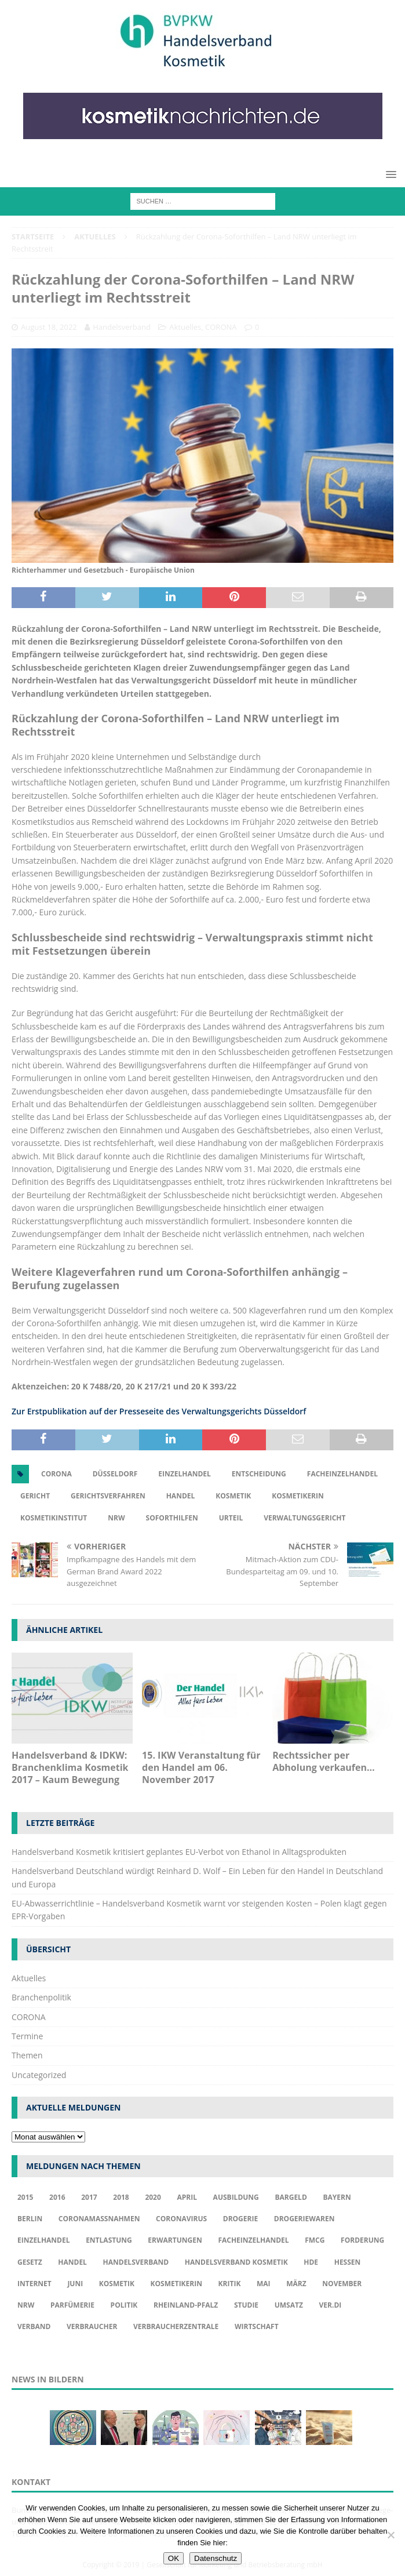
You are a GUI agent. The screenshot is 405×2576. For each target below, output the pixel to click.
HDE (311, 2262)
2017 (89, 2197)
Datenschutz (215, 2558)
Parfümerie (72, 2305)
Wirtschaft (257, 2326)
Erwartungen (175, 2240)
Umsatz (289, 2305)
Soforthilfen (172, 1518)
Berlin (29, 2219)
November (342, 2283)
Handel (180, 1496)
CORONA (220, 327)
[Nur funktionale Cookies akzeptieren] (390, 2535)
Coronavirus (181, 2219)
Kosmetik (233, 1496)
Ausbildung (236, 2197)
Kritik (229, 2283)
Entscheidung (259, 1474)
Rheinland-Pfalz (186, 2305)
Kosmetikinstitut (53, 1518)
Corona (56, 1474)
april (187, 2197)
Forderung (362, 2240)
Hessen (347, 2262)
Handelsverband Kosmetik (236, 2262)
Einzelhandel (184, 1474)
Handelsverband (122, 327)
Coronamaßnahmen (99, 2219)
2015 (25, 2197)
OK (173, 2558)
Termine (27, 2036)
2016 (57, 2197)
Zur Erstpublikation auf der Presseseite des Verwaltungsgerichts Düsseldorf (159, 1411)
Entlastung (109, 2240)
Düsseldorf (115, 1474)
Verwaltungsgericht (304, 1518)
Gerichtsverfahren (108, 1496)
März (296, 2283)
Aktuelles (185, 327)
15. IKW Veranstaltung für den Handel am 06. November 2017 (201, 1767)
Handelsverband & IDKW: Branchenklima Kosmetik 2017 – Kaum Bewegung (70, 1767)
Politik (124, 2305)
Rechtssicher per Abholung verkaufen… (323, 1761)
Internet (34, 2283)
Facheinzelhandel (342, 1474)
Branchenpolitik (41, 1997)
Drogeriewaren (304, 2219)
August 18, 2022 (49, 327)
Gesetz (29, 2262)
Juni (75, 2283)
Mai (264, 2283)
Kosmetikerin (297, 1496)
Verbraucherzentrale (175, 2326)
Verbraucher (92, 2326)
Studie (246, 2305)
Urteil (231, 1518)
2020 (152, 2197)
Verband (33, 2326)
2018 (121, 2197)
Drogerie (240, 2219)
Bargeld (291, 2197)
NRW (116, 1518)
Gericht (35, 1496)
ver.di (330, 2305)
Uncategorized (39, 2074)
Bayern (337, 2197)
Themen (27, 2055)
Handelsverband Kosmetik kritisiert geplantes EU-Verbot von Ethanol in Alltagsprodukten (179, 1851)
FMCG (314, 2240)
